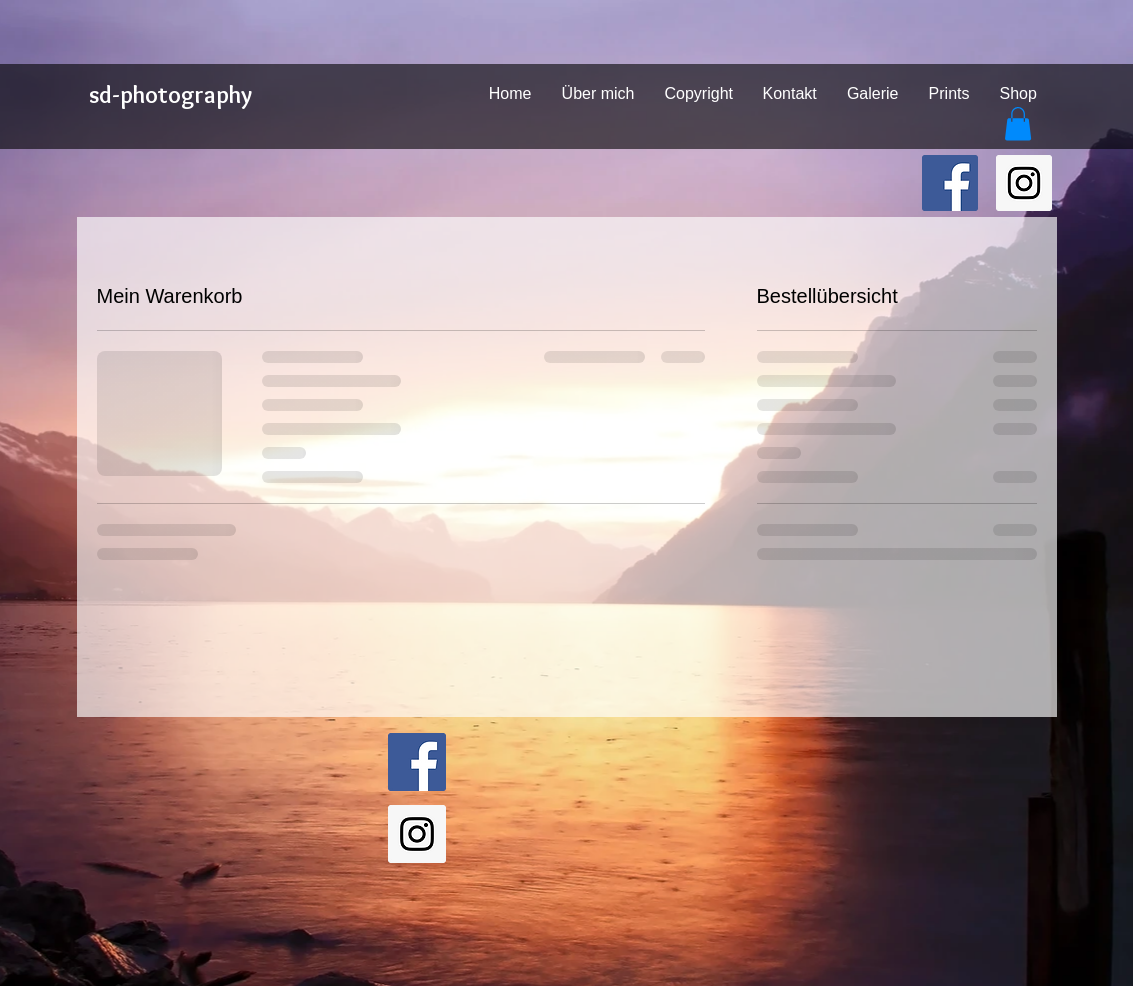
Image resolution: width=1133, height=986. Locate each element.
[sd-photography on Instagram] (1024, 183)
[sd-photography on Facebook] (950, 183)
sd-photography (170, 94)
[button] (1018, 123)
